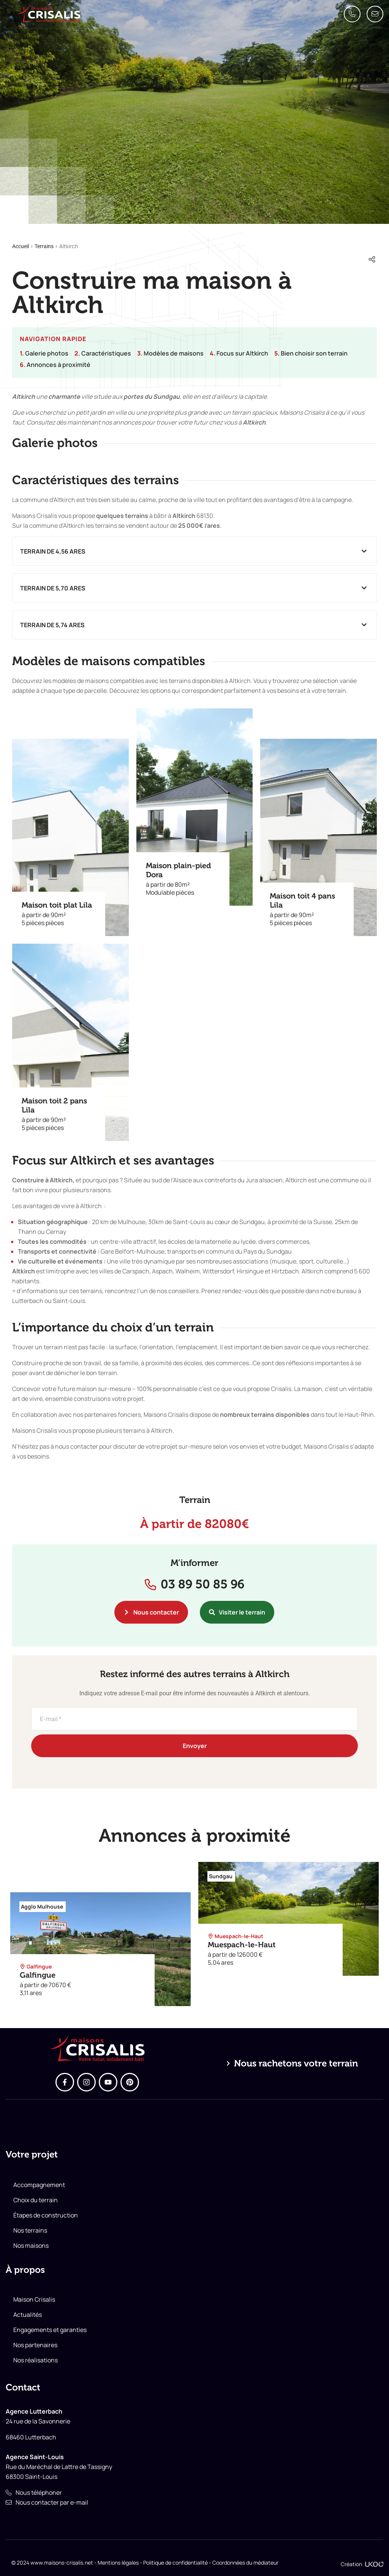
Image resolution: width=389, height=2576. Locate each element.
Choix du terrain (35, 2200)
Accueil (20, 246)
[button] (194, 551)
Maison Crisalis (34, 2299)
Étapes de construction (45, 2215)
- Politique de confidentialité (173, 2562)
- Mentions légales (116, 2562)
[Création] (374, 2564)
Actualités (27, 2314)
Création (351, 2564)
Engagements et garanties (50, 2330)
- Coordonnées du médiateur (243, 2562)
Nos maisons (31, 2245)
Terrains (44, 246)
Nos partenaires (35, 2345)
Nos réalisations (35, 2360)
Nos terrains (30, 2230)
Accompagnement (39, 2185)
